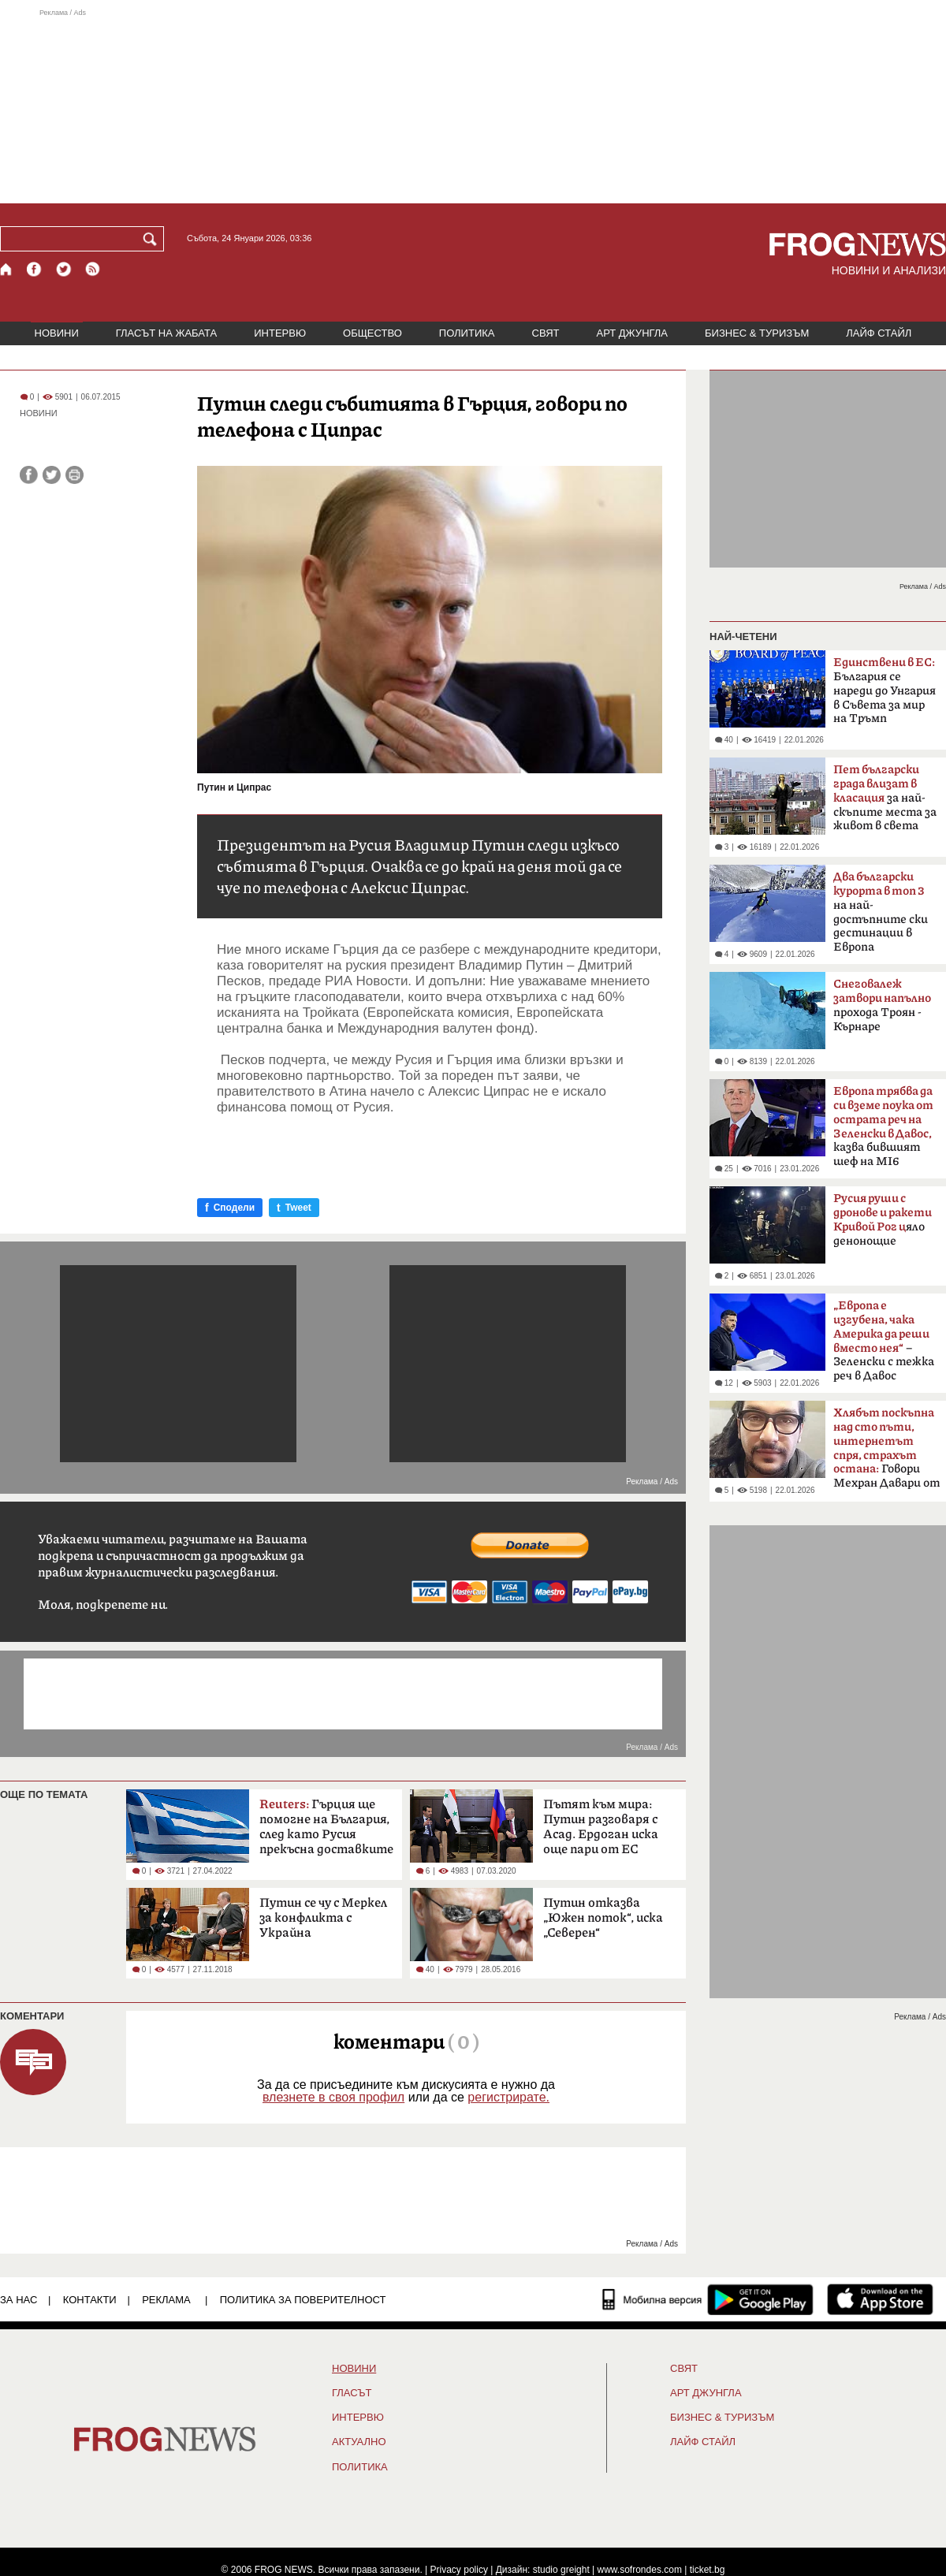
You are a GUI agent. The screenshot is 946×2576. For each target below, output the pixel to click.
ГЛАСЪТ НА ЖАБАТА (166, 333)
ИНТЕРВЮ (280, 333)
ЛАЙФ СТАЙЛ (878, 333)
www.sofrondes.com (640, 2569)
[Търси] (153, 239)
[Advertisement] (473, 105)
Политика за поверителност (303, 2300)
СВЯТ (546, 333)
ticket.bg (707, 2569)
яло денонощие (882, 1220)
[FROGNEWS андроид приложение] (760, 2299)
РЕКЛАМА (166, 2300)
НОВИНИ (57, 333)
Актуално (359, 2442)
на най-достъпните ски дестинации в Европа (880, 912)
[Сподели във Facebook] (29, 475)
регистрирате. (508, 2097)
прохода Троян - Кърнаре (882, 1005)
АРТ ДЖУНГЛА (632, 333)
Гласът (351, 2393)
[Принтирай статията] (74, 475)
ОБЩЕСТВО (372, 333)
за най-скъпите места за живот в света (885, 797)
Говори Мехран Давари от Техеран (886, 1452)
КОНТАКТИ (90, 2300)
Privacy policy (459, 2569)
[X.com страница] (64, 269)
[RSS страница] (93, 269)
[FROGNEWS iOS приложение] (880, 2299)
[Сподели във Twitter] (52, 475)
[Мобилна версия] (652, 2299)
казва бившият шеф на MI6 (883, 1126)
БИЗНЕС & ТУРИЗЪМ (757, 333)
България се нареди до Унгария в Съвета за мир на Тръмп (884, 690)
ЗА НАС (18, 2300)
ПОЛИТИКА (467, 333)
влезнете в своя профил (333, 2097)
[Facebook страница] (35, 269)
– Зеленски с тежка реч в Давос (883, 1340)
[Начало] (6, 269)
